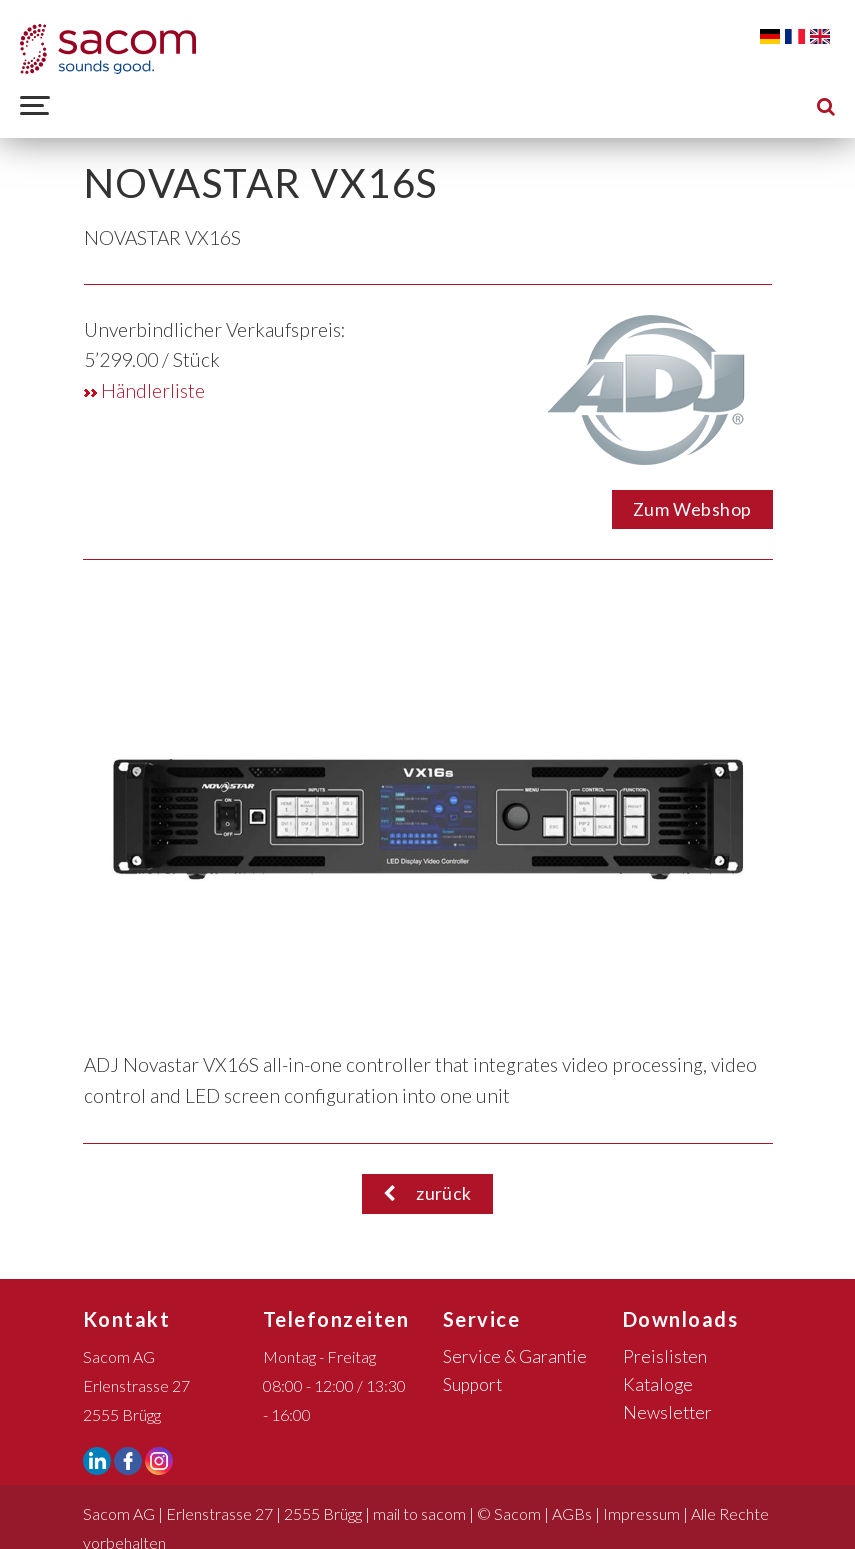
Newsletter (667, 1412)
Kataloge (658, 1384)
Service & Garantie (515, 1356)
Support (472, 1384)
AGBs (572, 1513)
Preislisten (665, 1356)
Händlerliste (144, 390)
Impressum (641, 1513)
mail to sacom (419, 1513)
